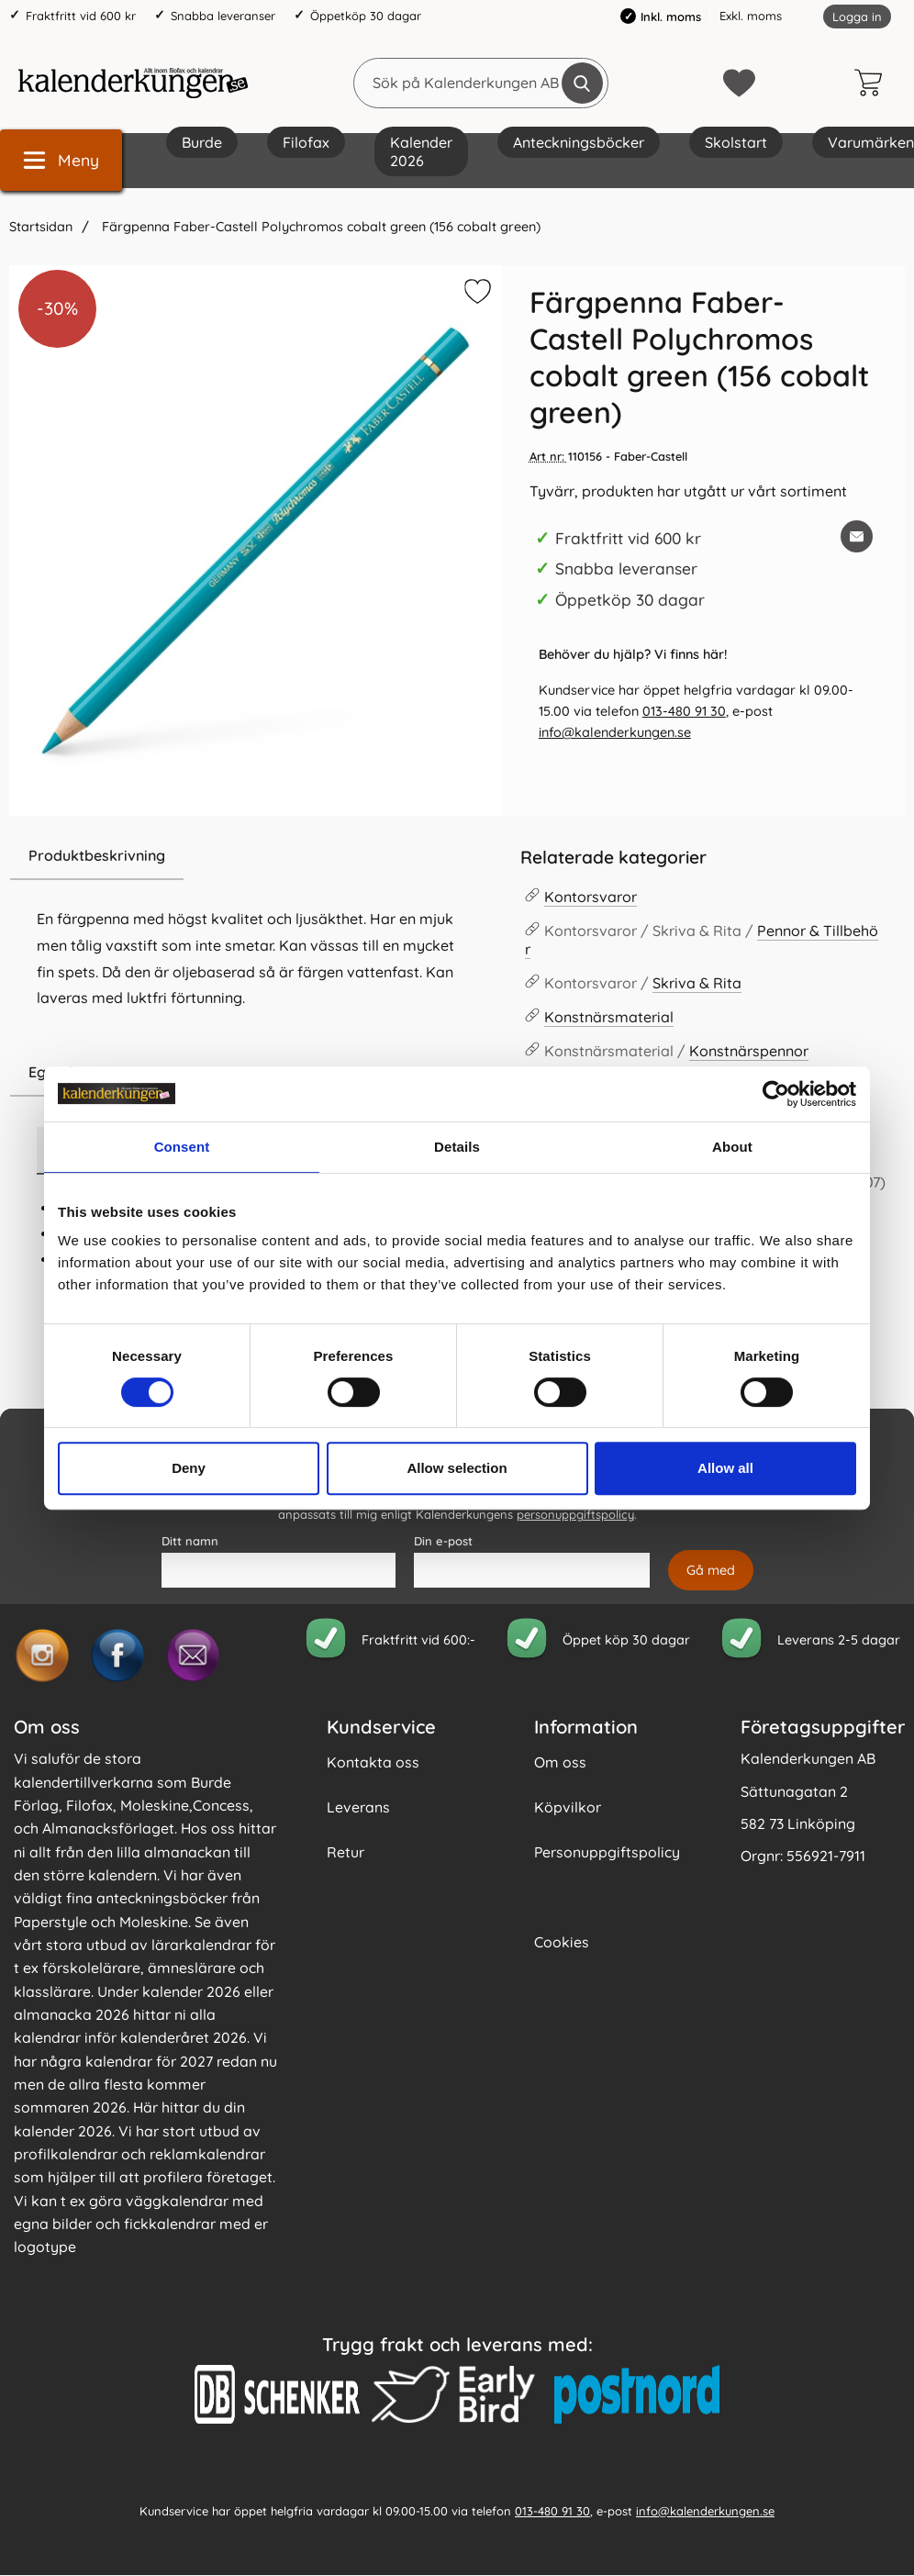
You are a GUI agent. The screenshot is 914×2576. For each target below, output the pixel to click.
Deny (189, 1468)
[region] (255, 856)
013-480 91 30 (684, 711)
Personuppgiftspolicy (607, 1852)
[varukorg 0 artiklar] (873, 82)
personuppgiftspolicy (575, 1515)
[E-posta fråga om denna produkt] (857, 536)
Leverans (358, 1807)
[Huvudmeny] (61, 160)
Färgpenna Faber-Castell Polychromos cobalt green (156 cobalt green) (319, 226)
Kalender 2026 (421, 151)
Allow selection (457, 1468)
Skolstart (736, 142)
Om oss (560, 1762)
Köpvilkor (567, 1807)
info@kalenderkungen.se (615, 732)
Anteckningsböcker (578, 142)
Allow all (725, 1468)
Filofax (306, 142)
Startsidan (40, 226)
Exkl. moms (750, 15)
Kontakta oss (373, 1762)
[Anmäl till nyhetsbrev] (710, 1570)
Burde (202, 142)
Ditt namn (190, 1540)
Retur (345, 1852)
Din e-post (443, 1540)
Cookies (561, 1942)
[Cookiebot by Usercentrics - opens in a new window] (776, 1094)
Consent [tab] (182, 1146)
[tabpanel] (255, 940)
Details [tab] (457, 1146)
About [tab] (732, 1146)
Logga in (857, 16)
